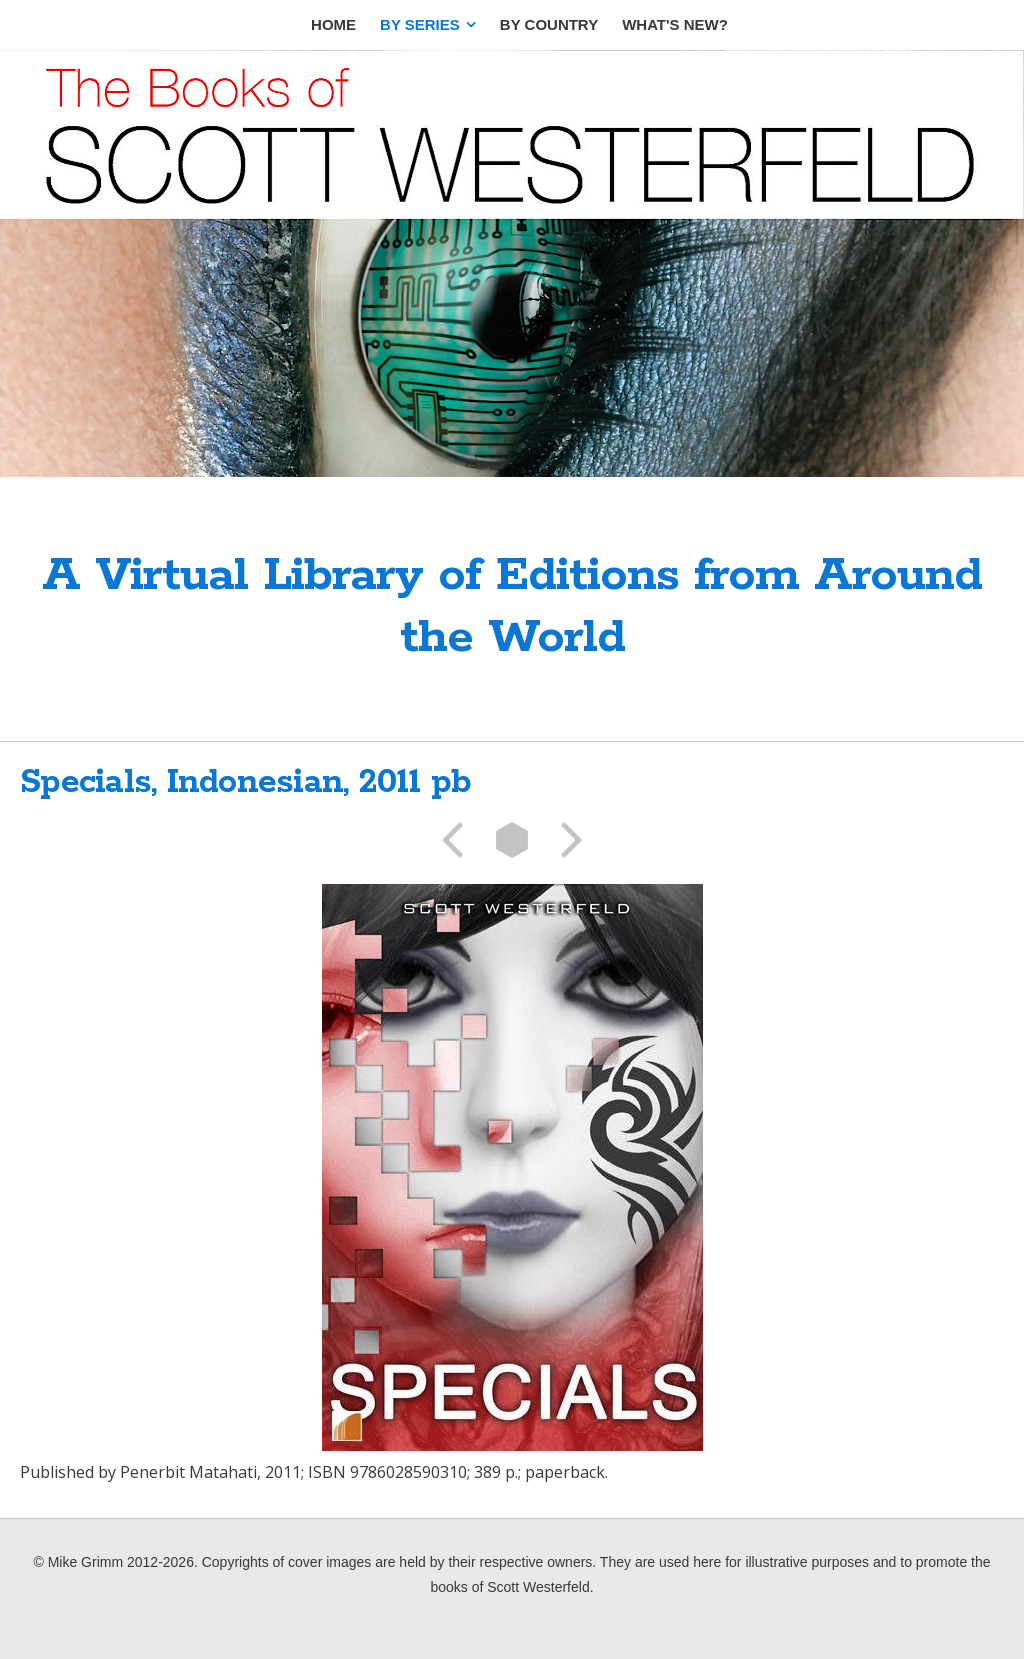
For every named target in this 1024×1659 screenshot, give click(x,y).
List (512, 840)
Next (565, 840)
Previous (459, 840)
